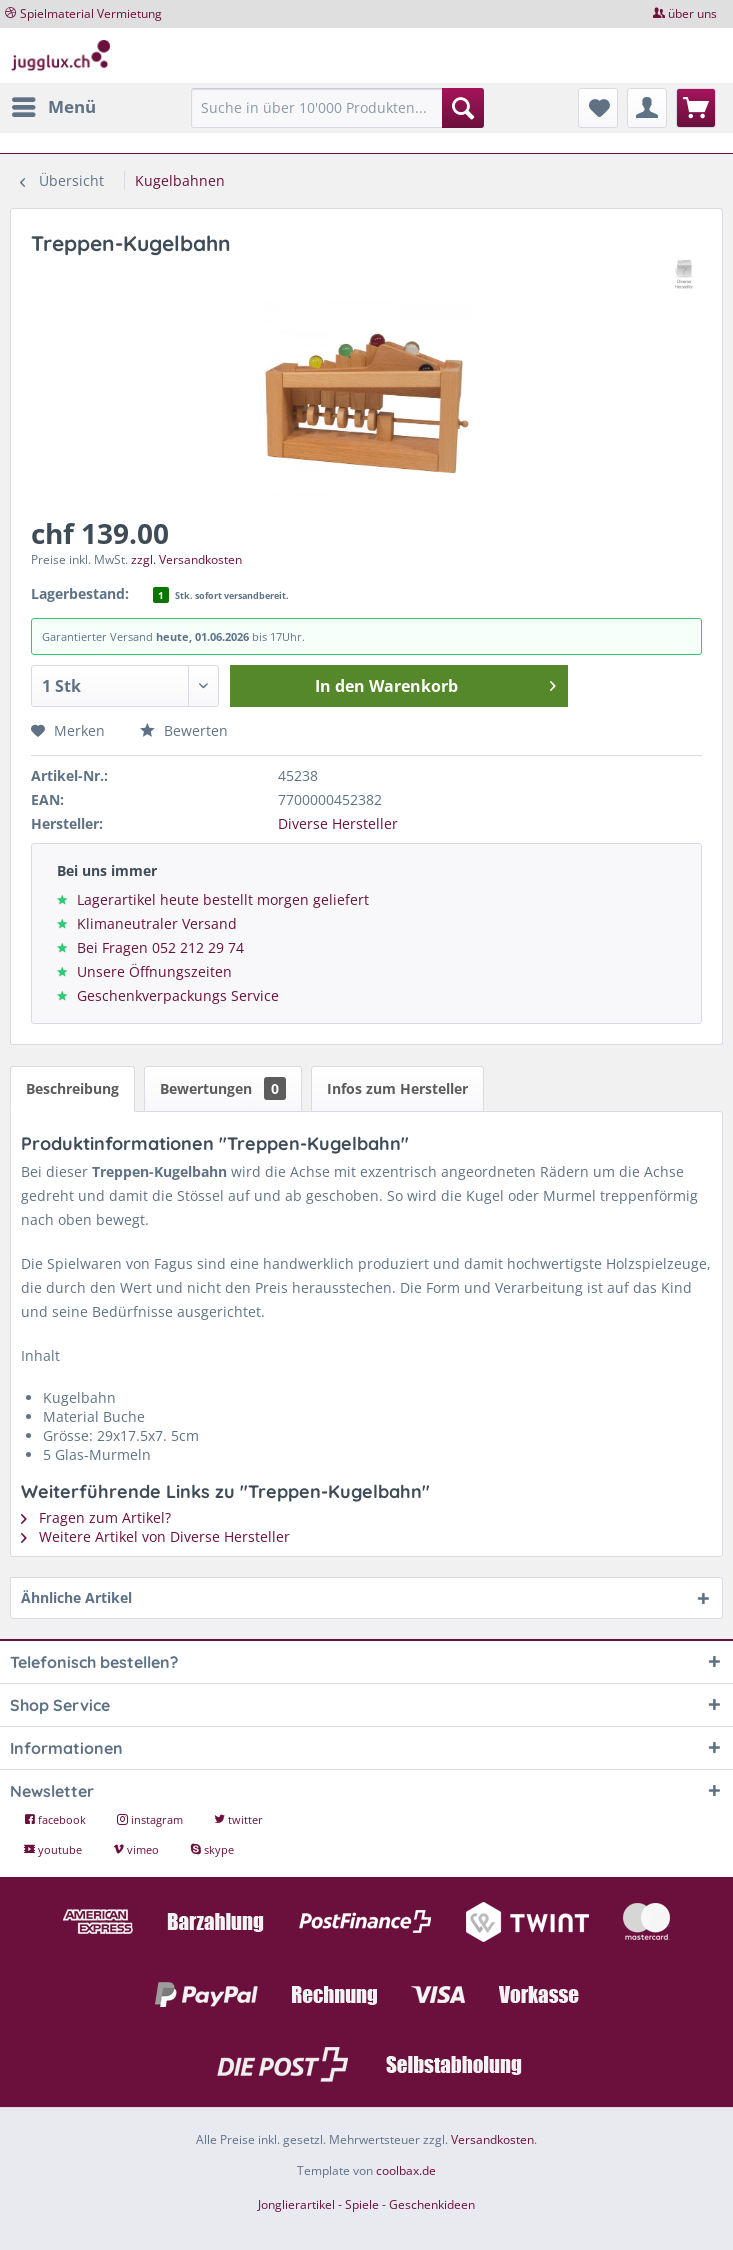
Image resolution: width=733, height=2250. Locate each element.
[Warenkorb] (696, 108)
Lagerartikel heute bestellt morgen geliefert (223, 899)
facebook (56, 1819)
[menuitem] (53, 107)
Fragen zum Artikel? (96, 1517)
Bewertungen (223, 1088)
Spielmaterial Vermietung (91, 13)
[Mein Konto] (647, 108)
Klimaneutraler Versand (157, 923)
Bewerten (184, 730)
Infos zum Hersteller (397, 1088)
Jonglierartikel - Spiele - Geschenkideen (366, 2204)
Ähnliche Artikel (76, 1597)
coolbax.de (406, 2170)
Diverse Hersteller (338, 823)
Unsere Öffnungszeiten (154, 971)
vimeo (137, 1849)
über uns (692, 13)
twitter (238, 1819)
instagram (151, 1819)
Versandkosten (492, 2139)
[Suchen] (463, 108)
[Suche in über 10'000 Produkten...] (337, 108)
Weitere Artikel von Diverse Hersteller (155, 1536)
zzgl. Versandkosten (186, 559)
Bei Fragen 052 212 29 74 (160, 947)
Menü (54, 104)
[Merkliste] (598, 108)
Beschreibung (72, 1088)
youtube (54, 1849)
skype (212, 1849)
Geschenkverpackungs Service (178, 995)
